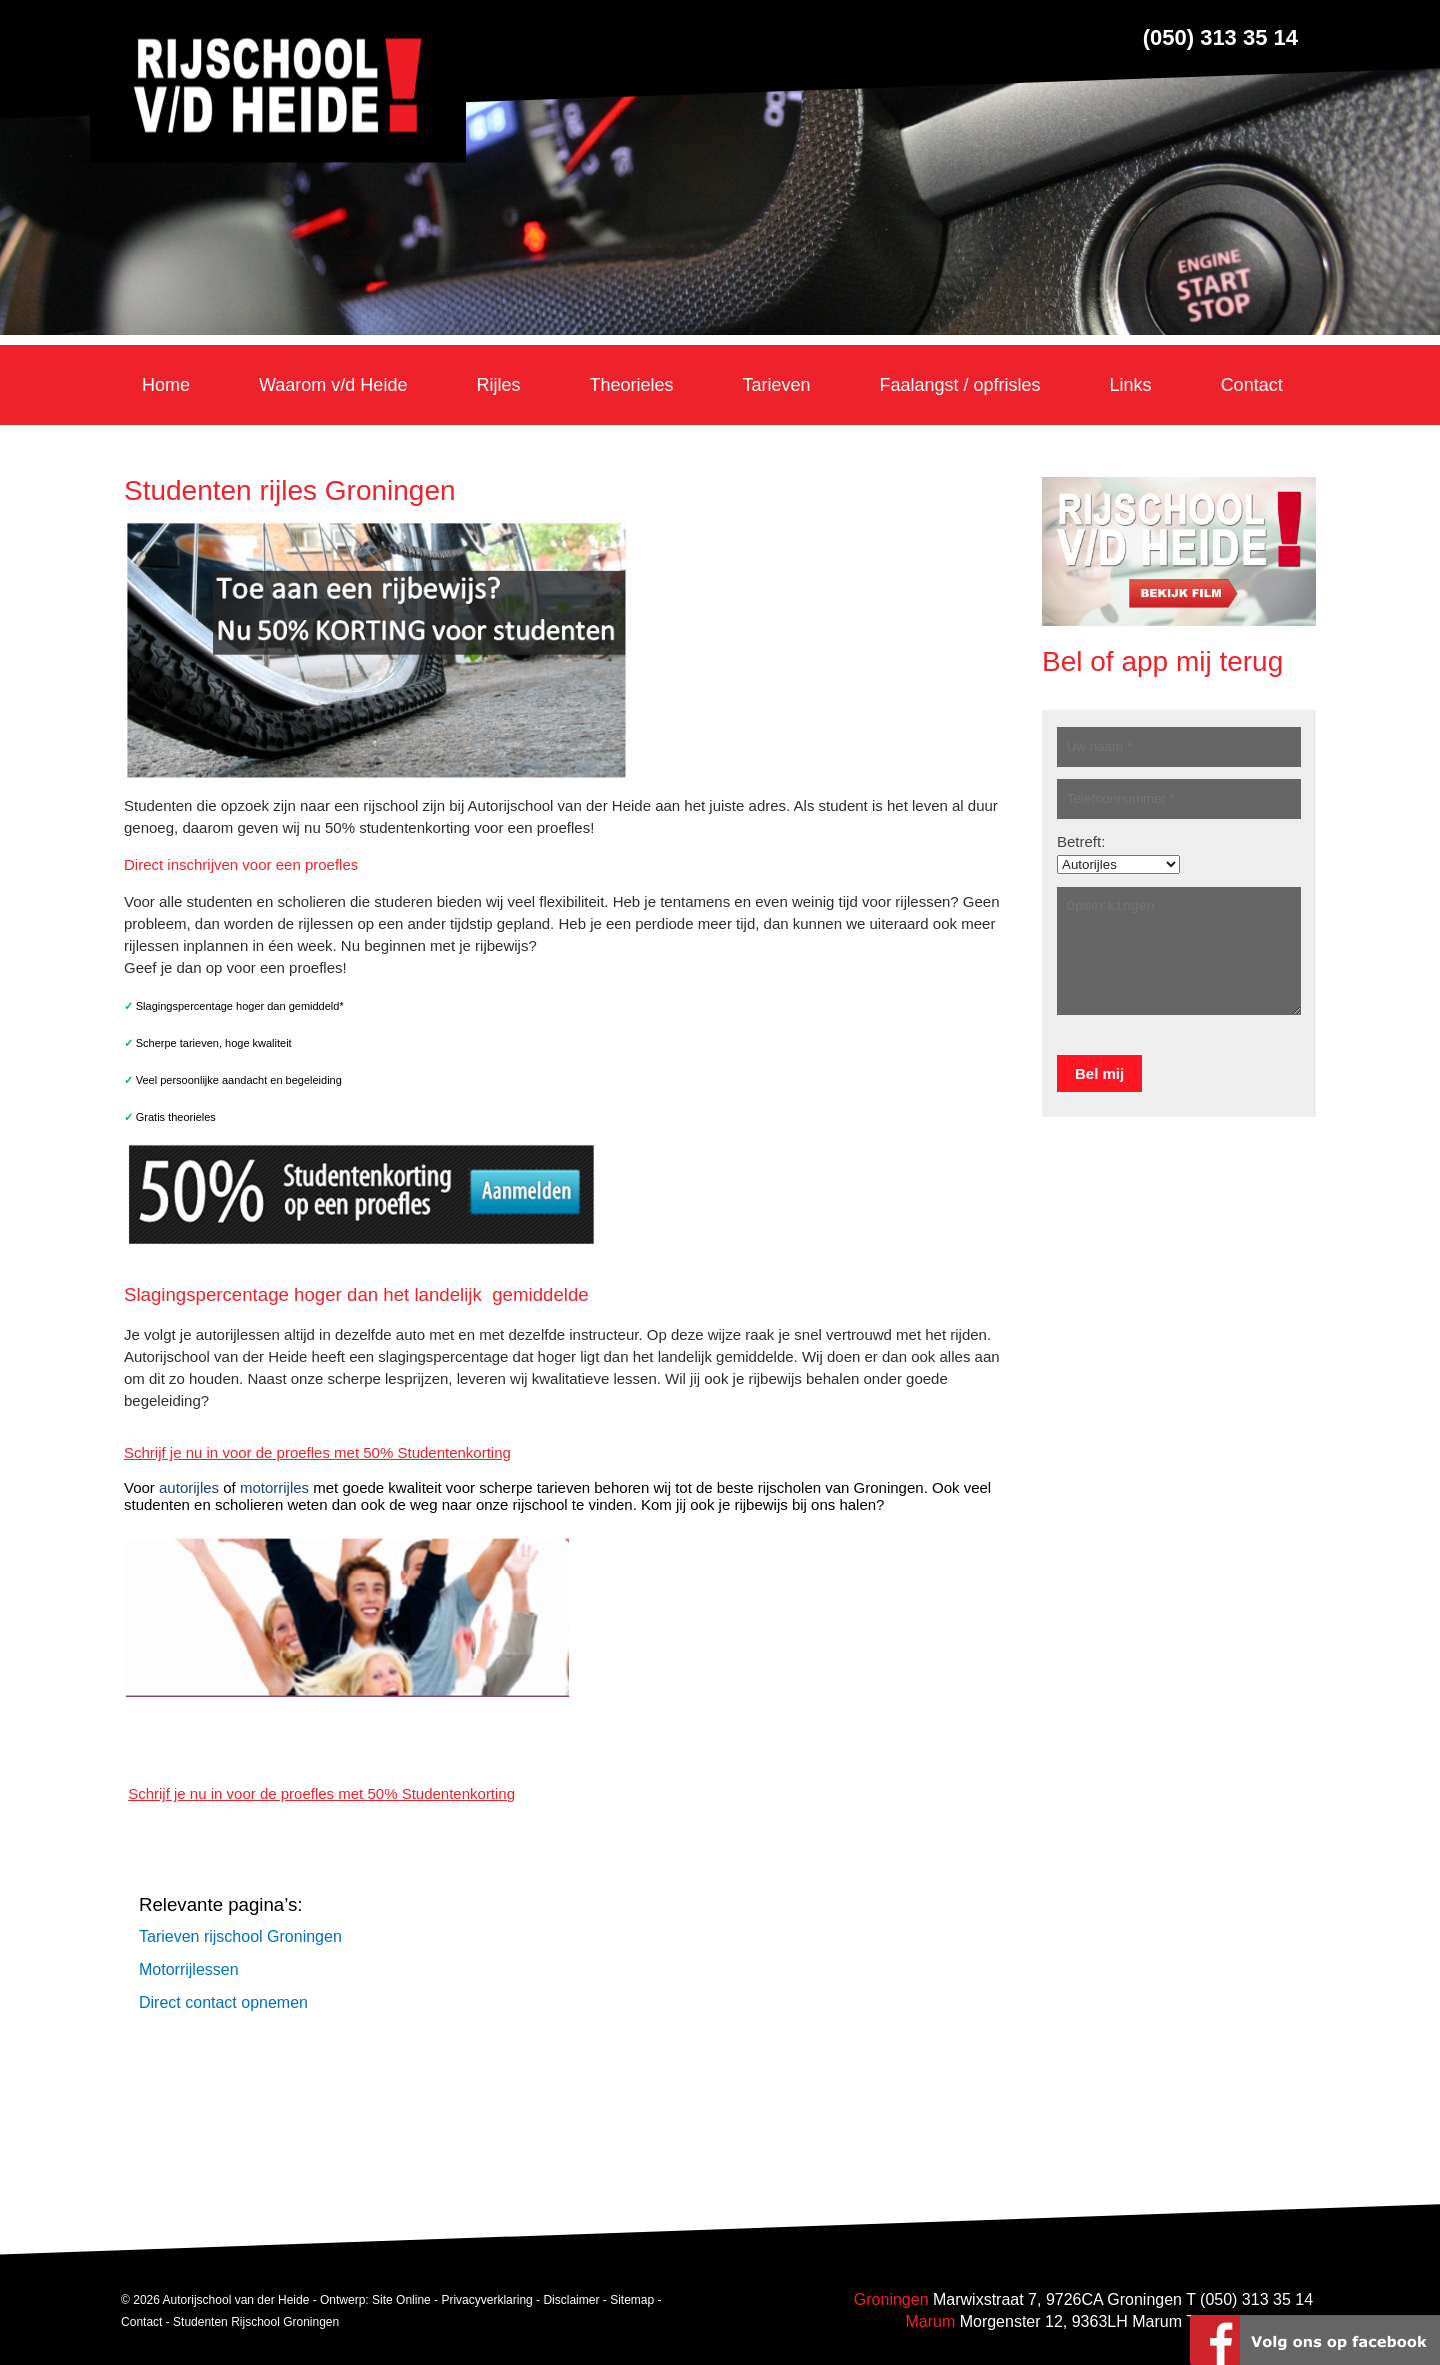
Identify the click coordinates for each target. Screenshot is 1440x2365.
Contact (141, 2323)
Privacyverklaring (486, 2301)
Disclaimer (571, 2301)
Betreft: (1081, 841)
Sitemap (632, 2301)
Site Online (401, 2301)
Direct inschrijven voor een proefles (241, 864)
